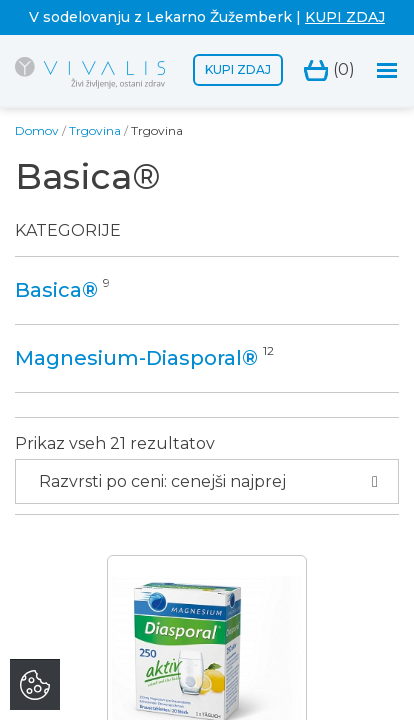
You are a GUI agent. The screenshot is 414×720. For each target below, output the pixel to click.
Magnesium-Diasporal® (136, 358)
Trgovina (95, 130)
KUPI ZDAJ (345, 17)
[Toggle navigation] (387, 70)
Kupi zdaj (238, 69)
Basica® (56, 290)
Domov (37, 130)
